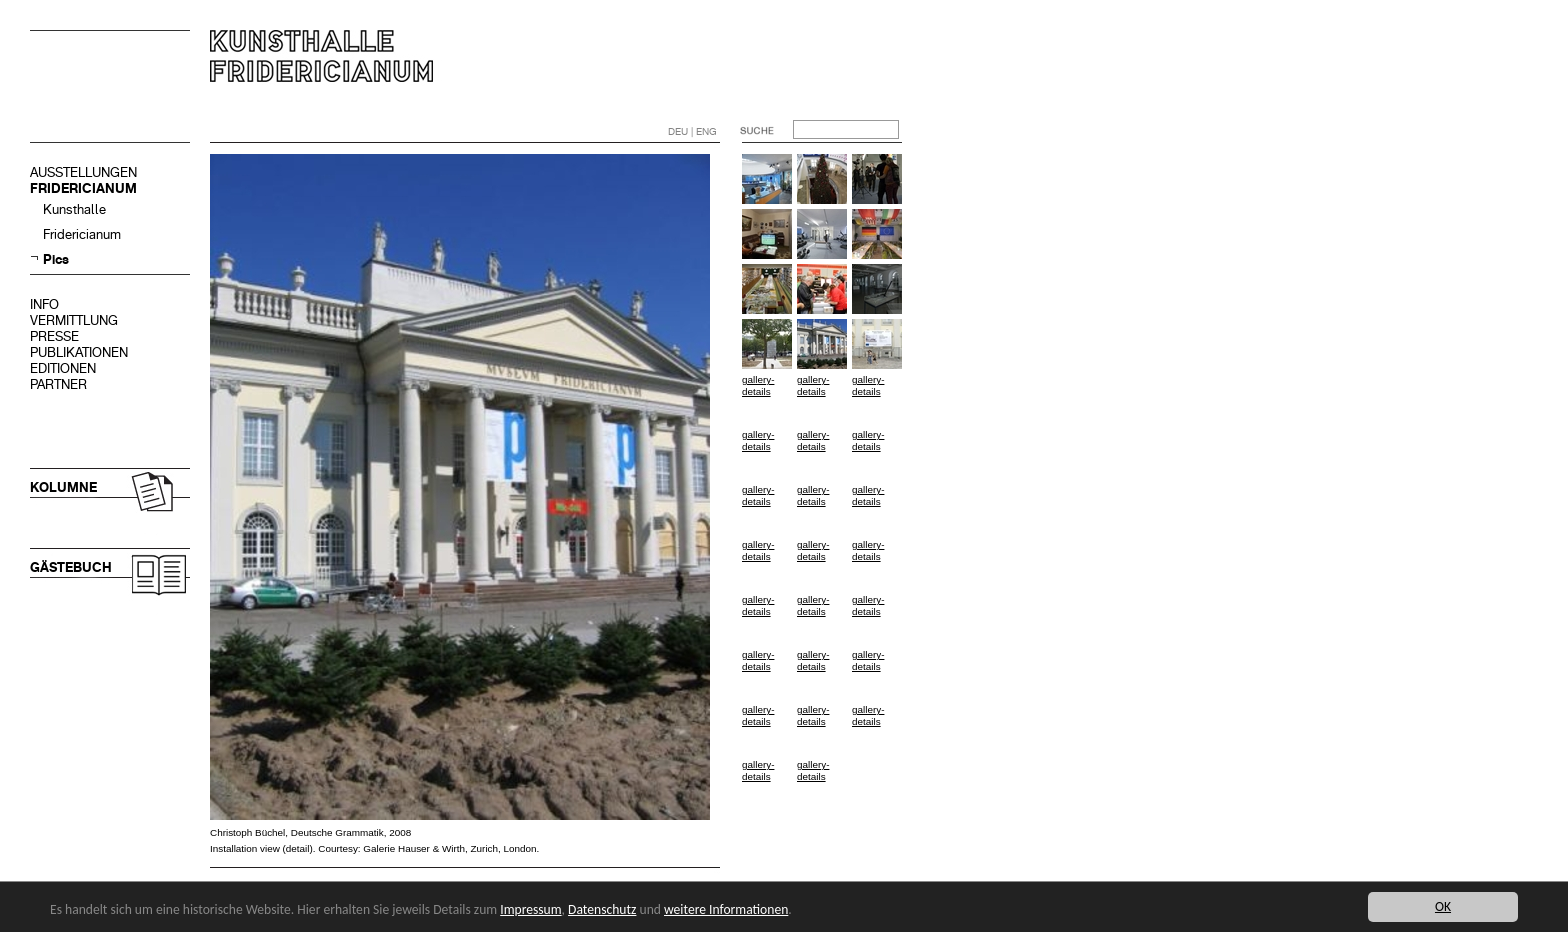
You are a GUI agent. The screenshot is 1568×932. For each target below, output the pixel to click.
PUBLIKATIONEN (79, 352)
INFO (44, 304)
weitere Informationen (726, 909)
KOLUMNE (63, 487)
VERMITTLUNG (74, 320)
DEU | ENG (692, 131)
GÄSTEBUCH (71, 567)
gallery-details (758, 385)
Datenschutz (602, 909)
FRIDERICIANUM (83, 188)
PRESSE (54, 336)
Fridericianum (82, 234)
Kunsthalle (74, 209)
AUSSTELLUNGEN (83, 172)
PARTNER (58, 384)
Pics (56, 259)
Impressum (530, 909)
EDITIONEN (63, 368)
